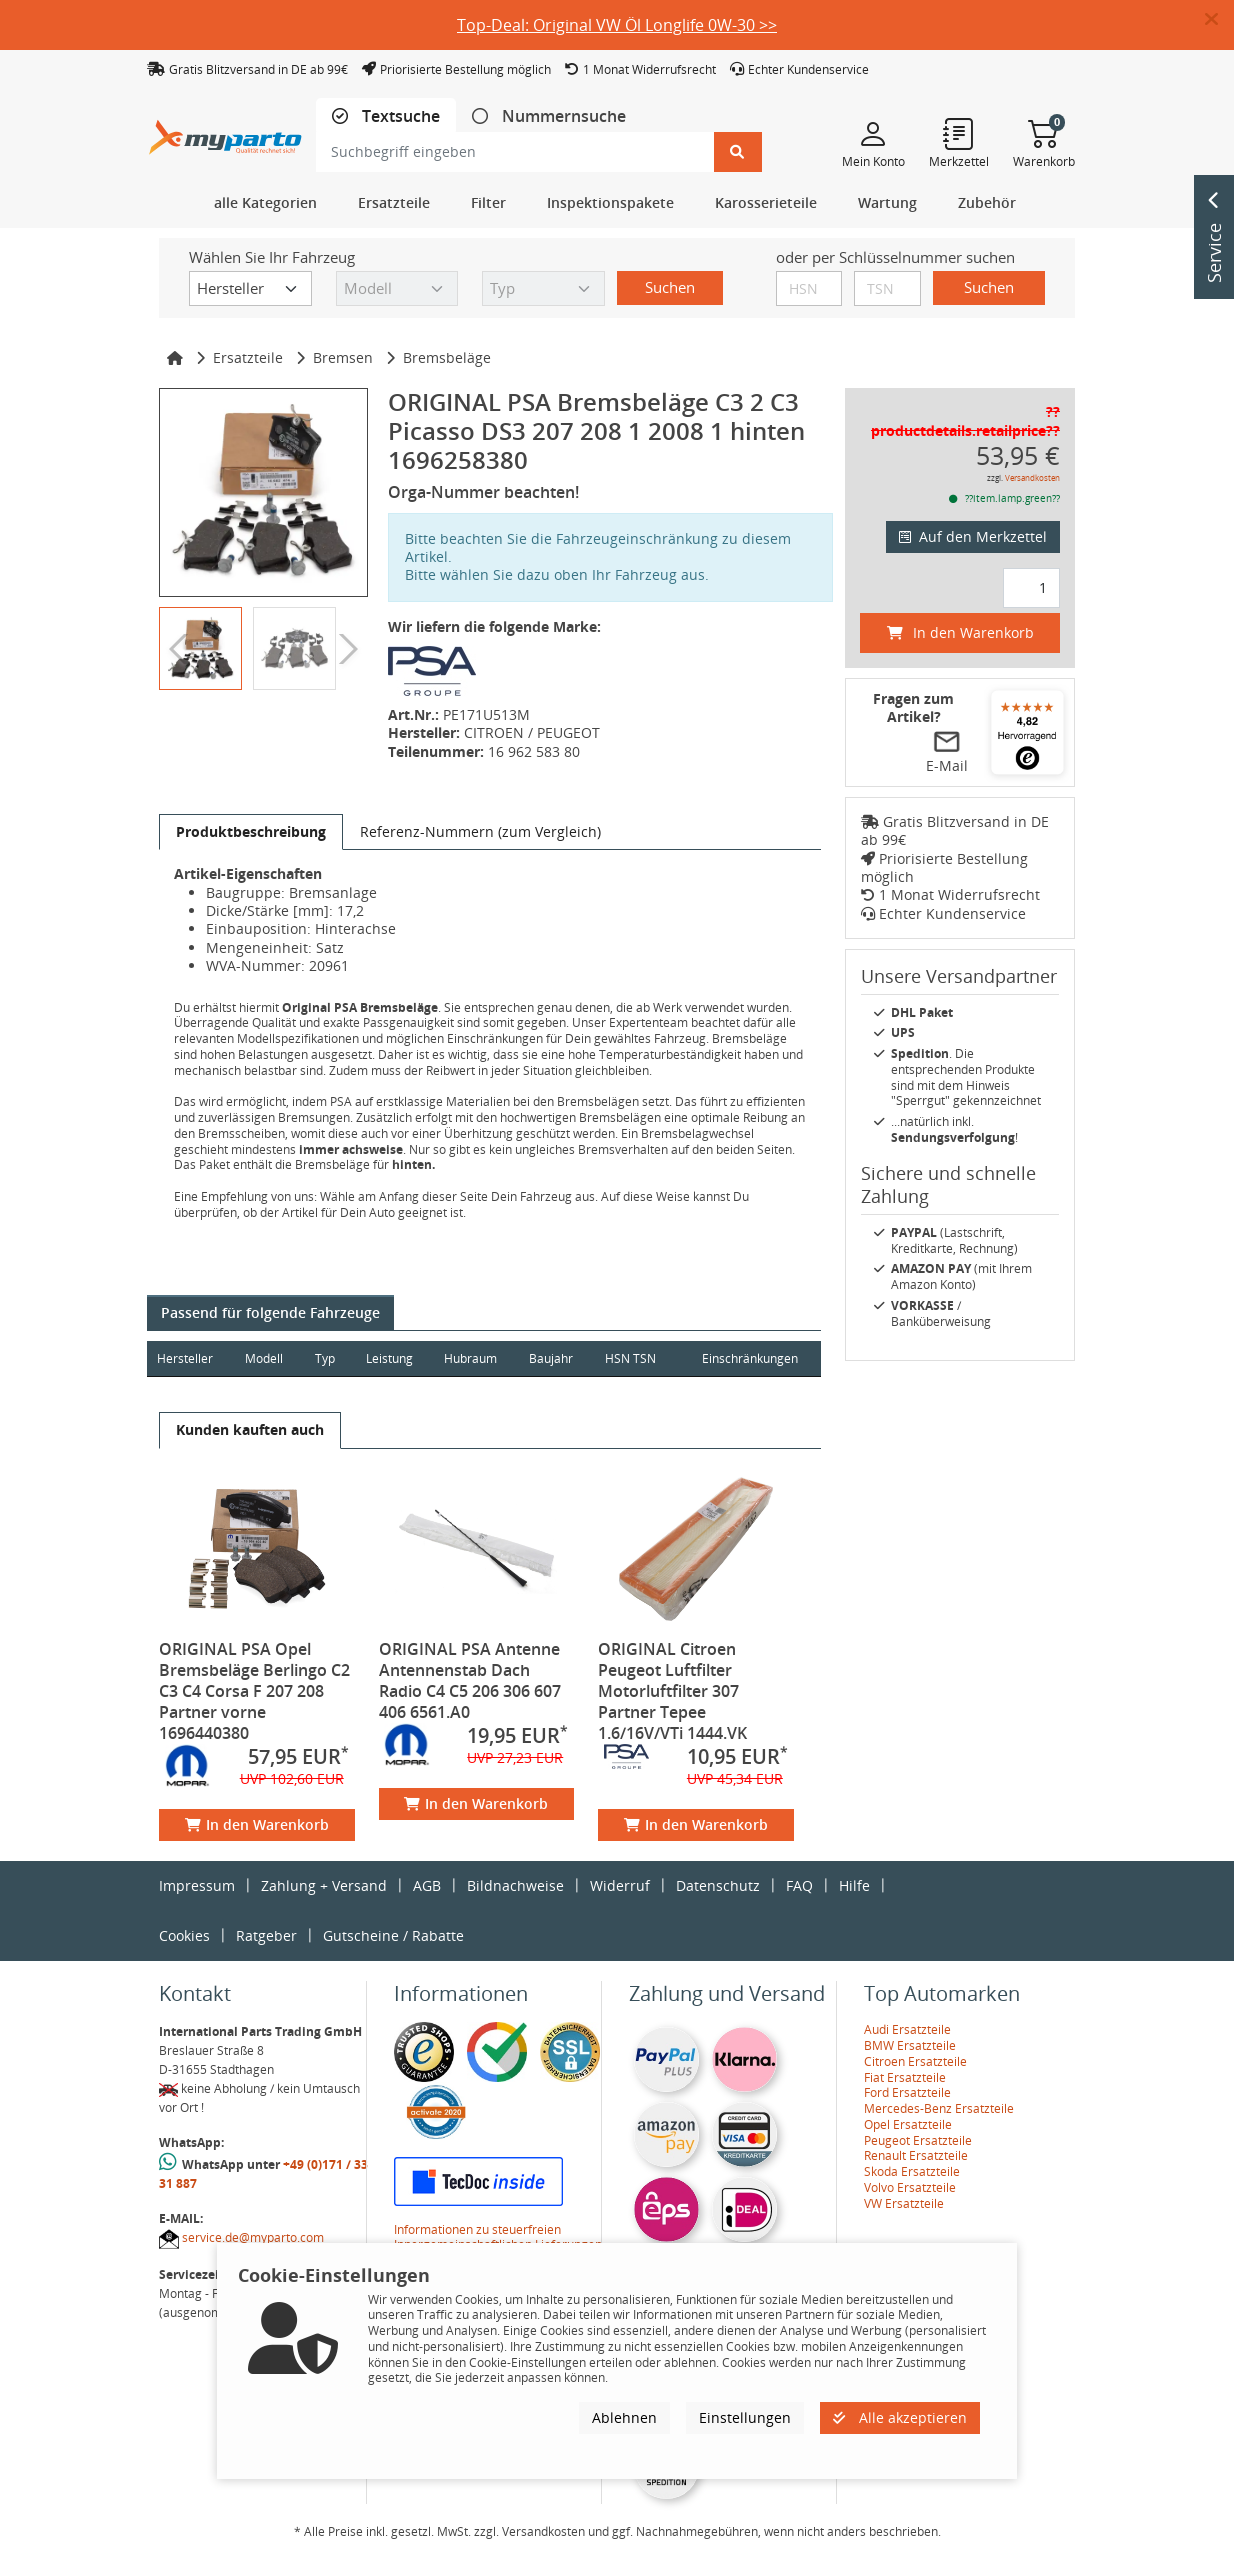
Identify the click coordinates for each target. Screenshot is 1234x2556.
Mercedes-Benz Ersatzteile (939, 2108)
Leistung (391, 1358)
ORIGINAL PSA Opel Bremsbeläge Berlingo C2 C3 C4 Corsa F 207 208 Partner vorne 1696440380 (254, 1691)
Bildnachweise (515, 1885)
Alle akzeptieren (900, 2417)
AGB (427, 1885)
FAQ (799, 1885)
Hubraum (473, 1358)
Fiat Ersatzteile (905, 2077)
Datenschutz (718, 1885)
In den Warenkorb (257, 1824)
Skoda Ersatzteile (912, 2171)
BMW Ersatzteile (910, 2045)
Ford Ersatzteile (907, 2092)
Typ (326, 1358)
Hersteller (185, 1358)
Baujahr (555, 1358)
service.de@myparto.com (253, 2237)
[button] (1219, 20)
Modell (265, 1358)
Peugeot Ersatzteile (918, 2140)
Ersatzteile (248, 357)
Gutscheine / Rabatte (393, 1935)
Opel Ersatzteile (908, 2124)
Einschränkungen (749, 1358)
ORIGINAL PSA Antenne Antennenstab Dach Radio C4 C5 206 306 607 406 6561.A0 (470, 1680)
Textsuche (399, 116)
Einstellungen (745, 2417)
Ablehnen (624, 2417)
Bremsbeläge (447, 357)
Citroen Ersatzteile (915, 2061)
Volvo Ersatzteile (910, 2187)
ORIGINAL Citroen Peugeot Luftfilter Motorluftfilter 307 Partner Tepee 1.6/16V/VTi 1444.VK (672, 1691)
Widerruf (620, 1885)
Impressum (197, 1885)
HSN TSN (634, 1358)
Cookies (184, 1935)
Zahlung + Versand (324, 1885)
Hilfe (854, 1885)
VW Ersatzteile (904, 2203)
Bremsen (343, 357)
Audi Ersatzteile (907, 2029)
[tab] (386, 116)
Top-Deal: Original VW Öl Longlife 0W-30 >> (617, 25)
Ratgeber (266, 1935)
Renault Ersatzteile (916, 2155)
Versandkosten (1032, 477)
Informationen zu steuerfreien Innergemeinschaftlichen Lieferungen (498, 2237)
